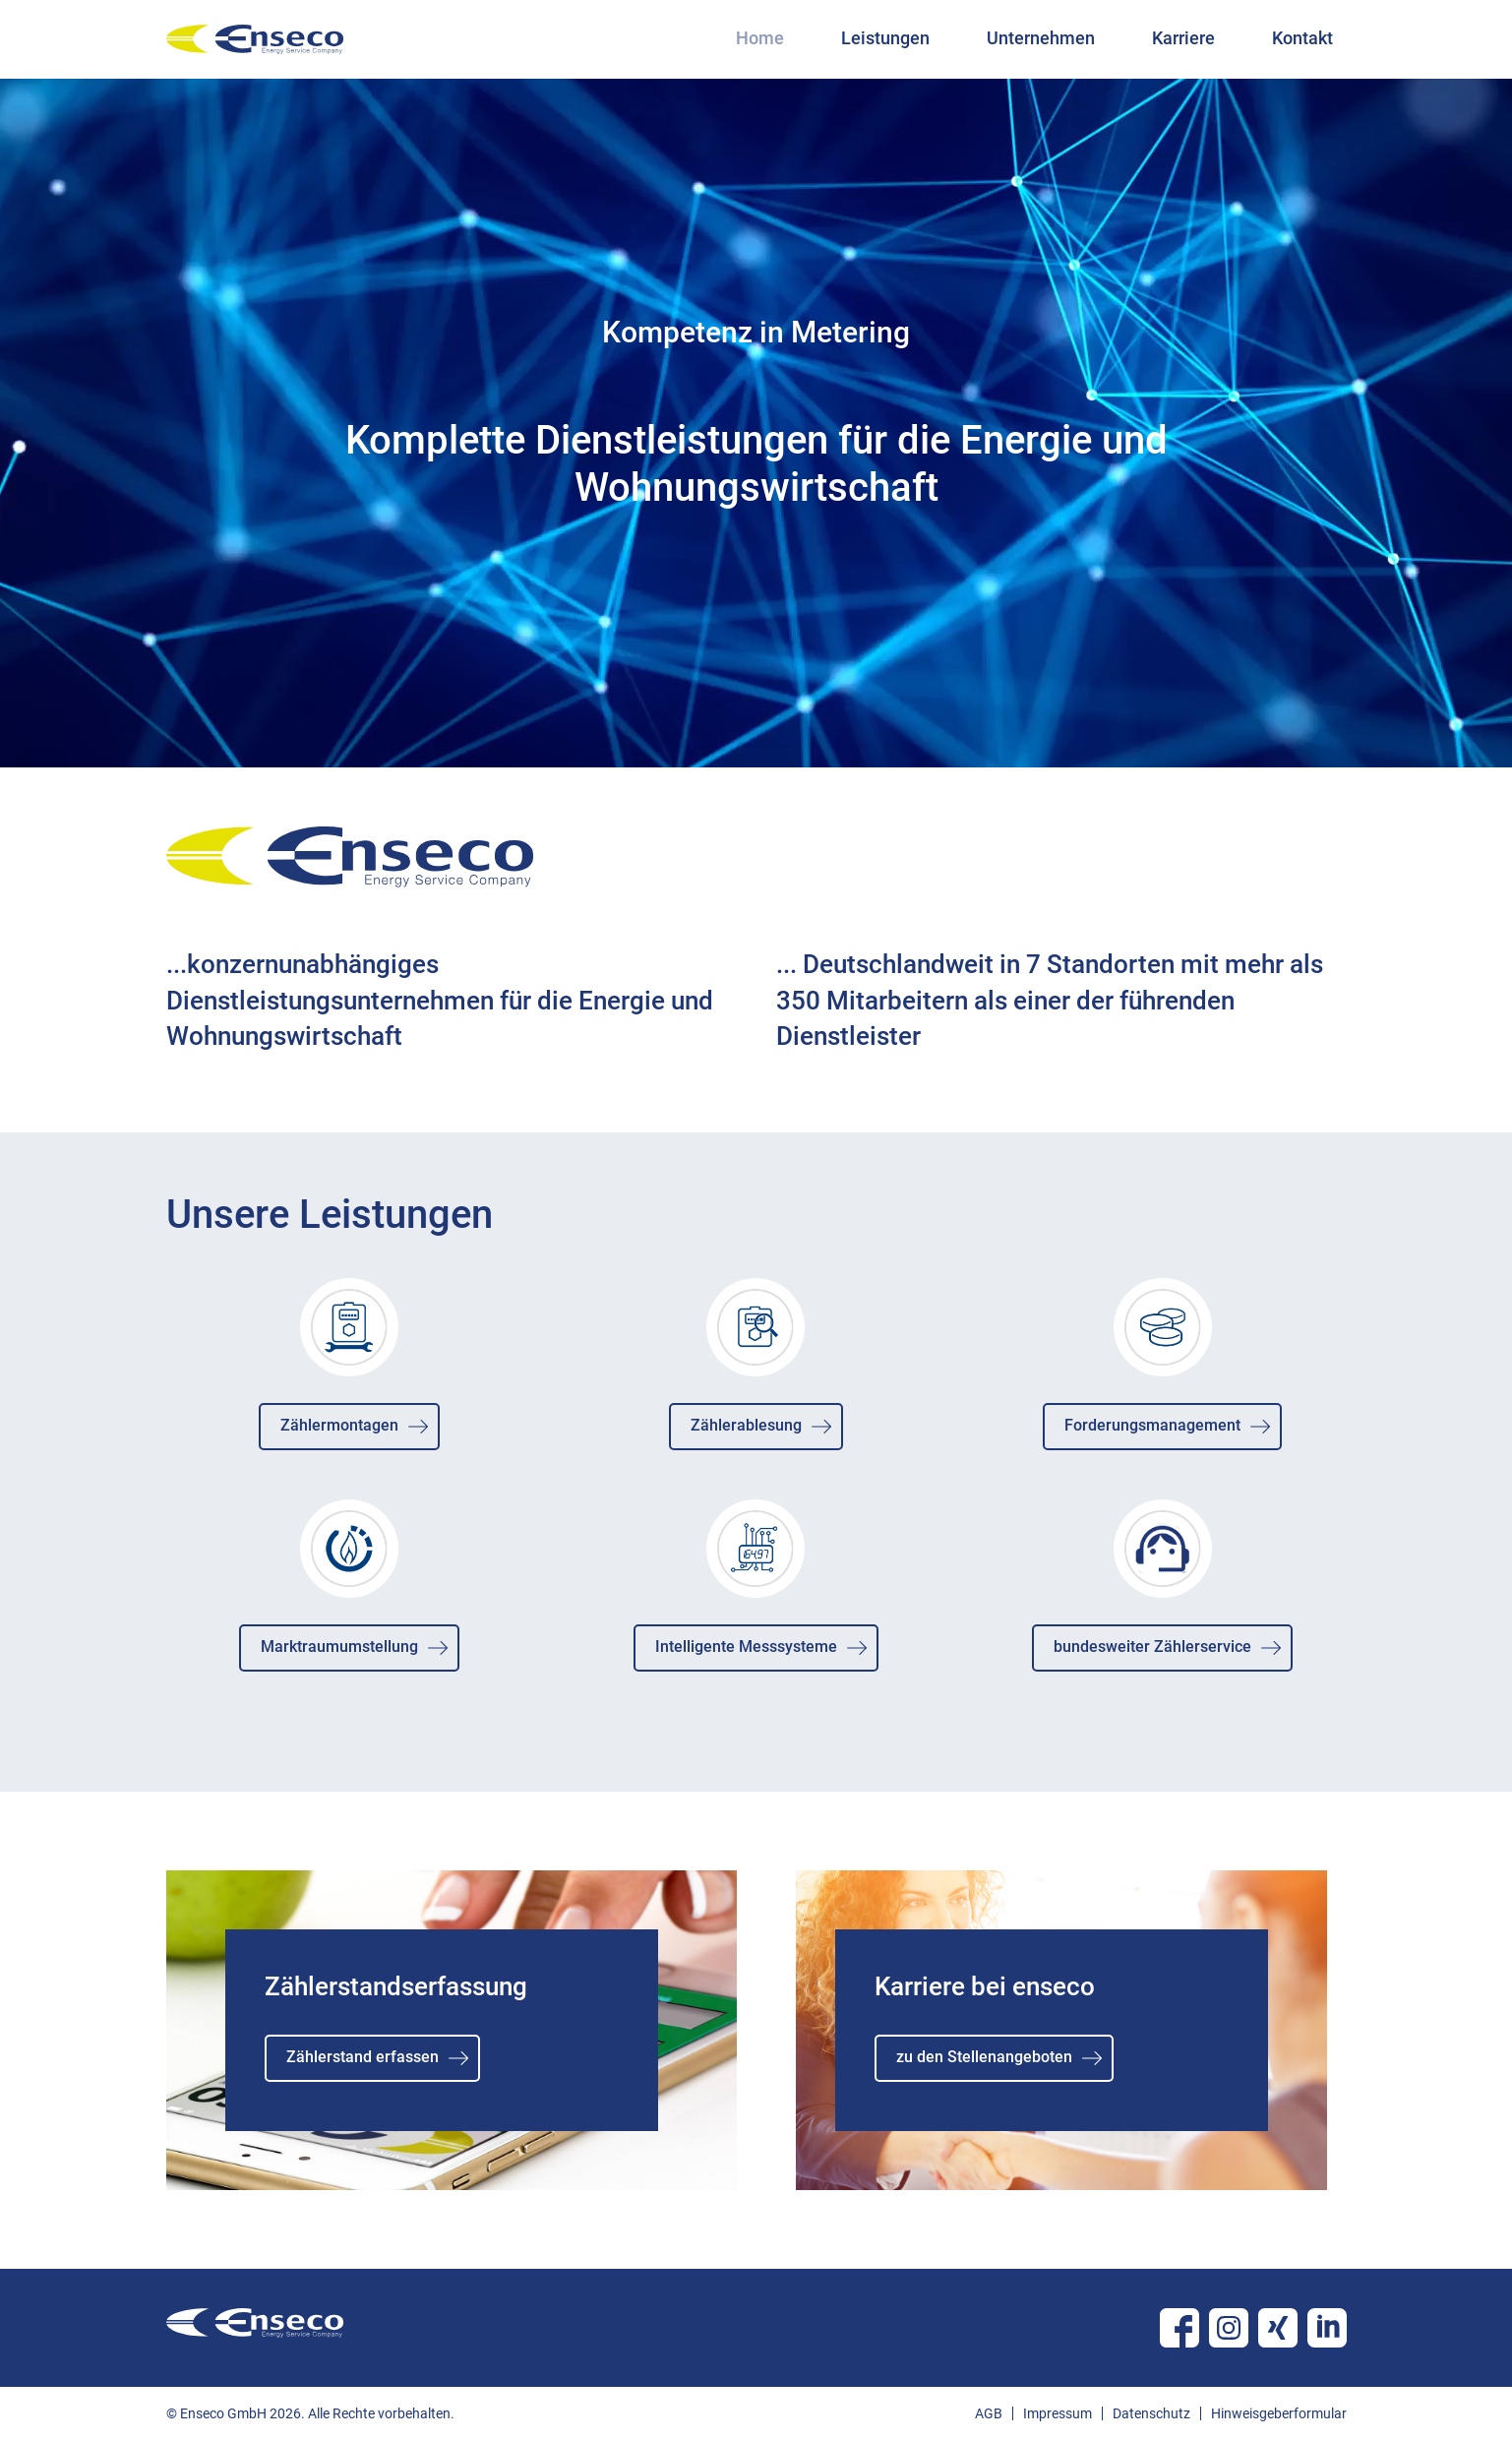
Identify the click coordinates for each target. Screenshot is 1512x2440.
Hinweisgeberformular (1279, 2413)
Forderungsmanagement (1152, 1425)
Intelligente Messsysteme (746, 1646)
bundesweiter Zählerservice (1152, 1646)
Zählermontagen (339, 1425)
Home (760, 38)
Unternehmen (1041, 38)
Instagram (1228, 2328)
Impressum (1057, 2413)
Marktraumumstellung (339, 1646)
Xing (1278, 2328)
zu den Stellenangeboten (984, 2056)
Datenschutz (1151, 2413)
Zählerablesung (746, 1425)
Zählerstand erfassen (362, 2056)
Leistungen (885, 38)
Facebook (1179, 2328)
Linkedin (1327, 2328)
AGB (988, 2413)
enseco (254, 39)
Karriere (1183, 38)
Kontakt (1302, 38)
